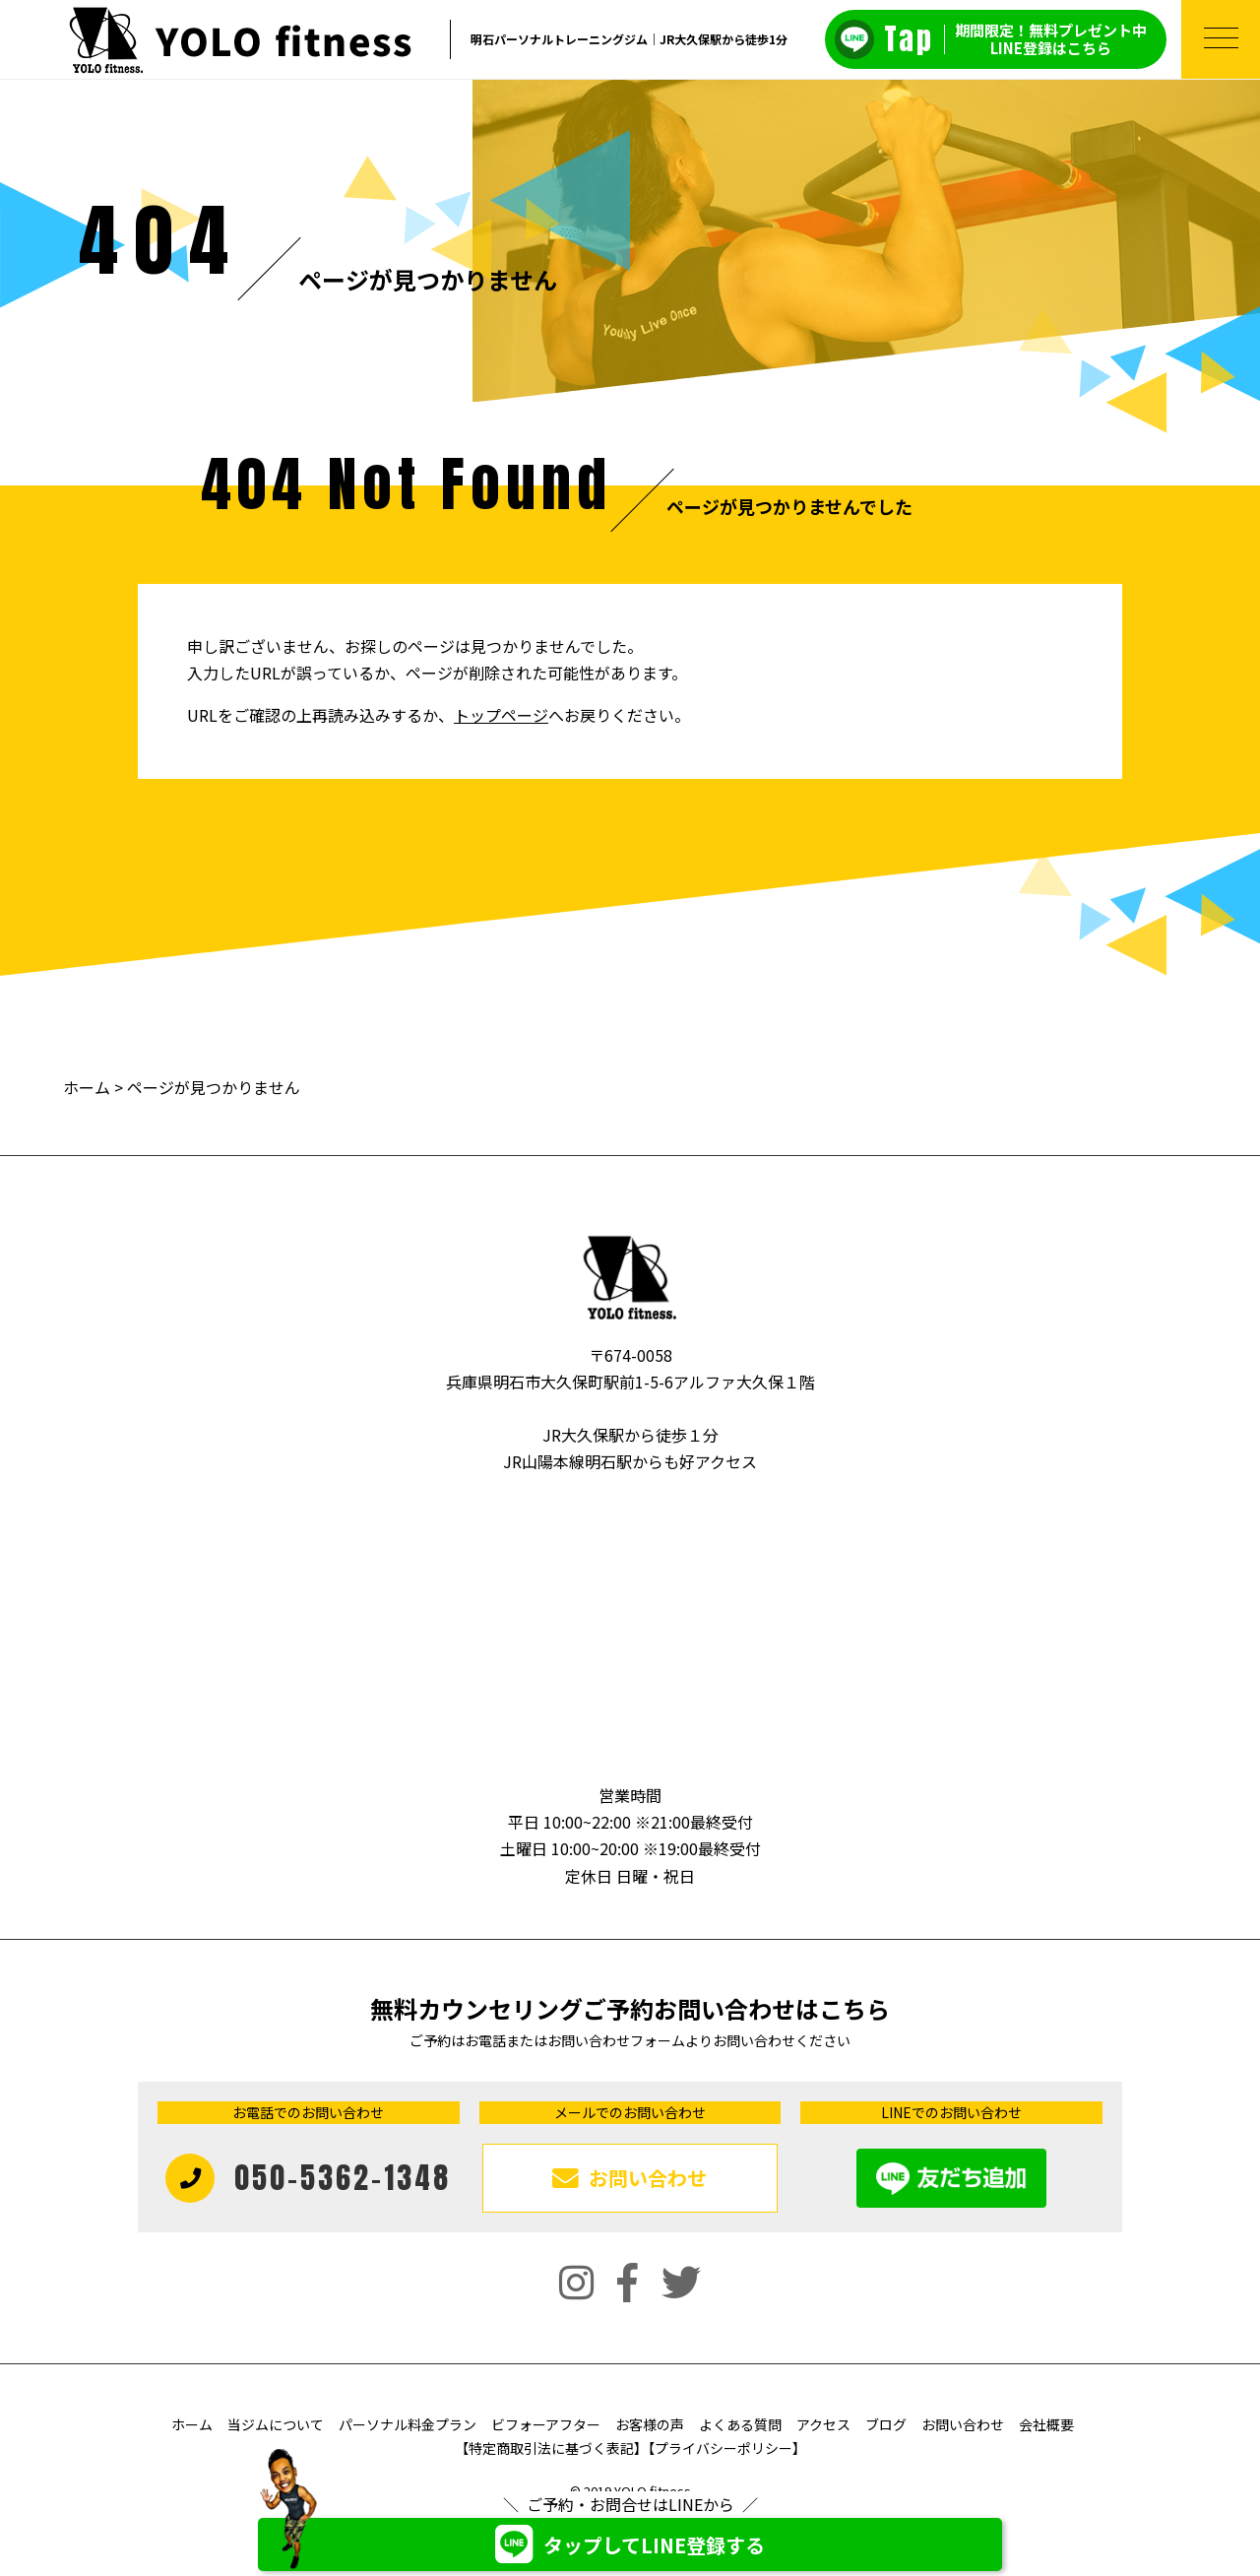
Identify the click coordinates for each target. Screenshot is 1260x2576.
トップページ (501, 715)
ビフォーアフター (545, 2424)
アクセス (823, 2424)
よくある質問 (740, 2424)
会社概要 (1046, 2424)
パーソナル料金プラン (407, 2424)
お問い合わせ (962, 2424)
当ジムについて (275, 2424)
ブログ (886, 2424)
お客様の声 (649, 2424)
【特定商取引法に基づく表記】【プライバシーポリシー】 (630, 2448)
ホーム (86, 1087)
